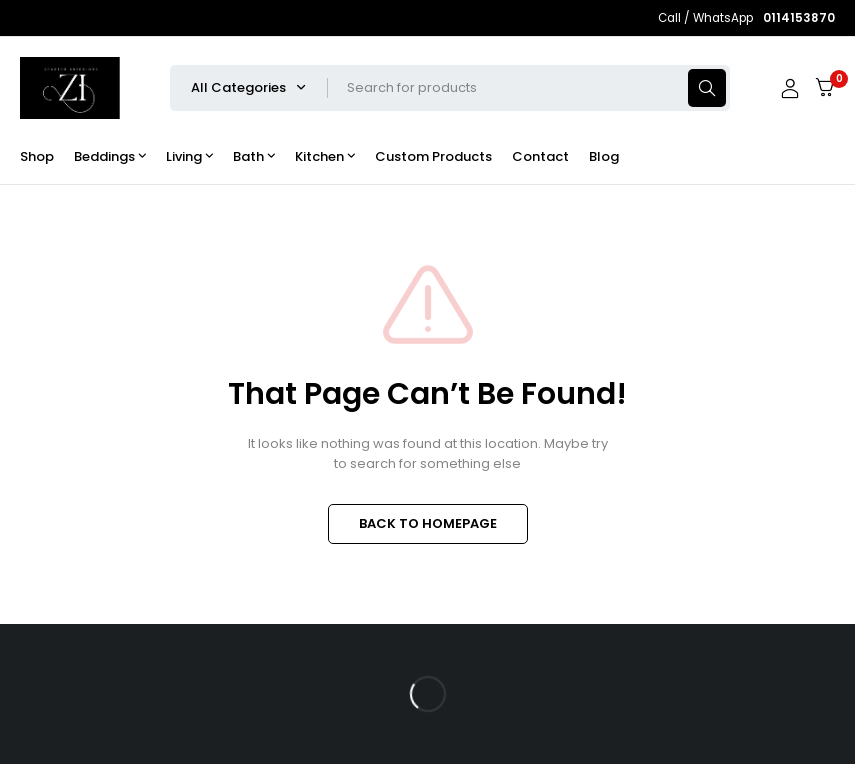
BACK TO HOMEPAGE (428, 523)
